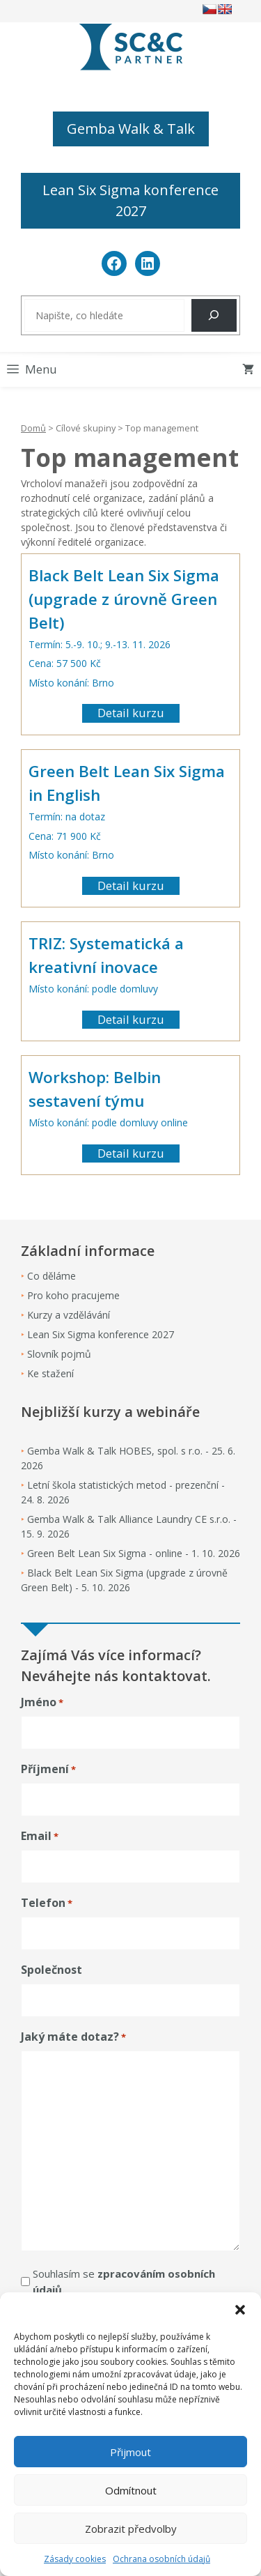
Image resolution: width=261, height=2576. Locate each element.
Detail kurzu (130, 713)
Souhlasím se (124, 2282)
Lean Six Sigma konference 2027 (130, 200)
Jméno (42, 1702)
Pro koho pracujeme (73, 1295)
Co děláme (51, 1275)
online (174, 1122)
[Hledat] (214, 315)
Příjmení (48, 1769)
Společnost (51, 1969)
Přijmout (130, 2452)
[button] (240, 2310)
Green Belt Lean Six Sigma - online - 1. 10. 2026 (133, 1553)
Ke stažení (50, 1373)
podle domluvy (125, 988)
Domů (33, 428)
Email (39, 1836)
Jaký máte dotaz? (73, 2037)
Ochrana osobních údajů (161, 2559)
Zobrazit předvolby (131, 2529)
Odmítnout (131, 2490)
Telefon (46, 1903)
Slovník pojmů (59, 1353)
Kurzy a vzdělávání (68, 1314)
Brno (103, 682)
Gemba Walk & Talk (131, 128)
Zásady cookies (75, 2559)
